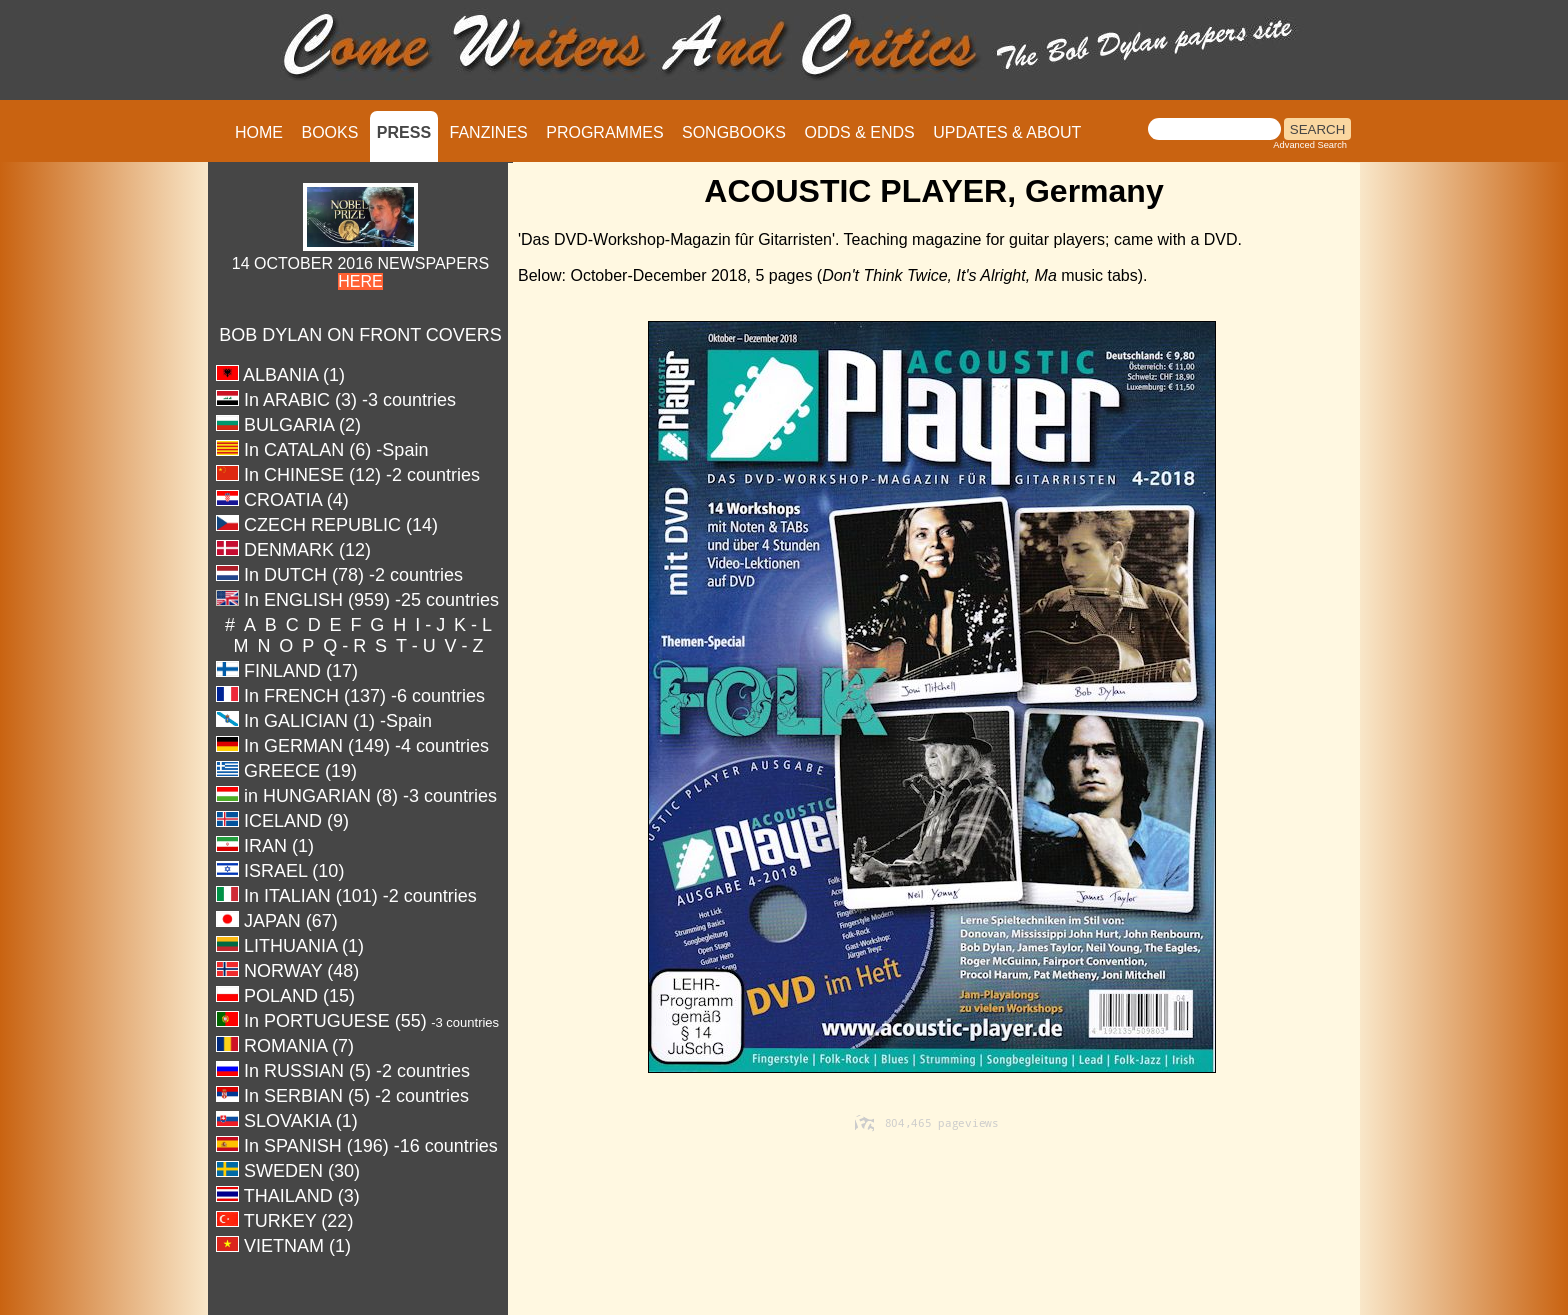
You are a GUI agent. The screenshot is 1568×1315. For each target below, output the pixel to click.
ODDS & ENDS (859, 132)
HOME (259, 132)
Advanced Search (1310, 145)
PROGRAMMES (604, 132)
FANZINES (489, 132)
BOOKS (329, 132)
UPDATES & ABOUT (1007, 132)
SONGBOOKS (734, 132)
